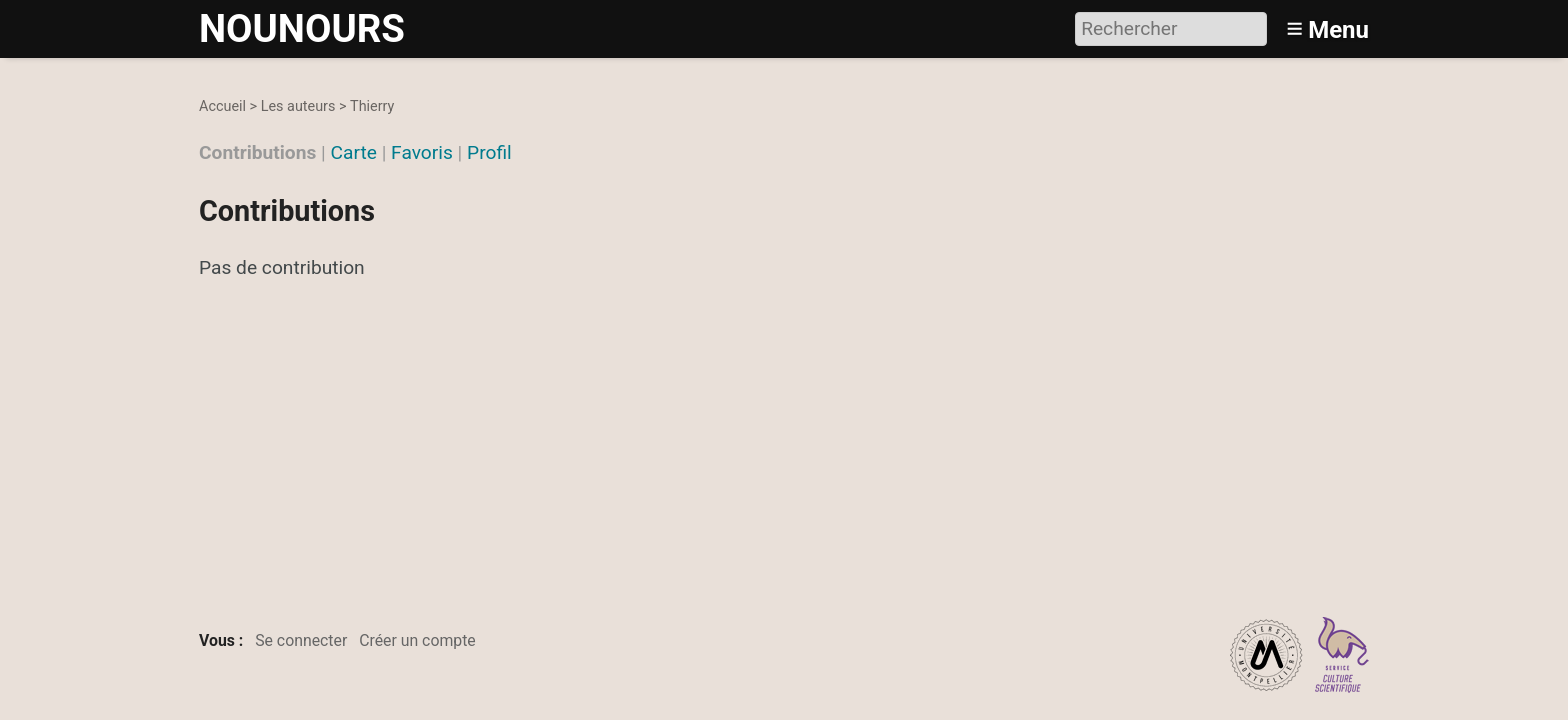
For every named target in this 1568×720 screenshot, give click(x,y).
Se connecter (301, 640)
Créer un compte (417, 640)
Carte (354, 152)
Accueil (222, 106)
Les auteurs (298, 106)
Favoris (422, 152)
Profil (489, 152)
